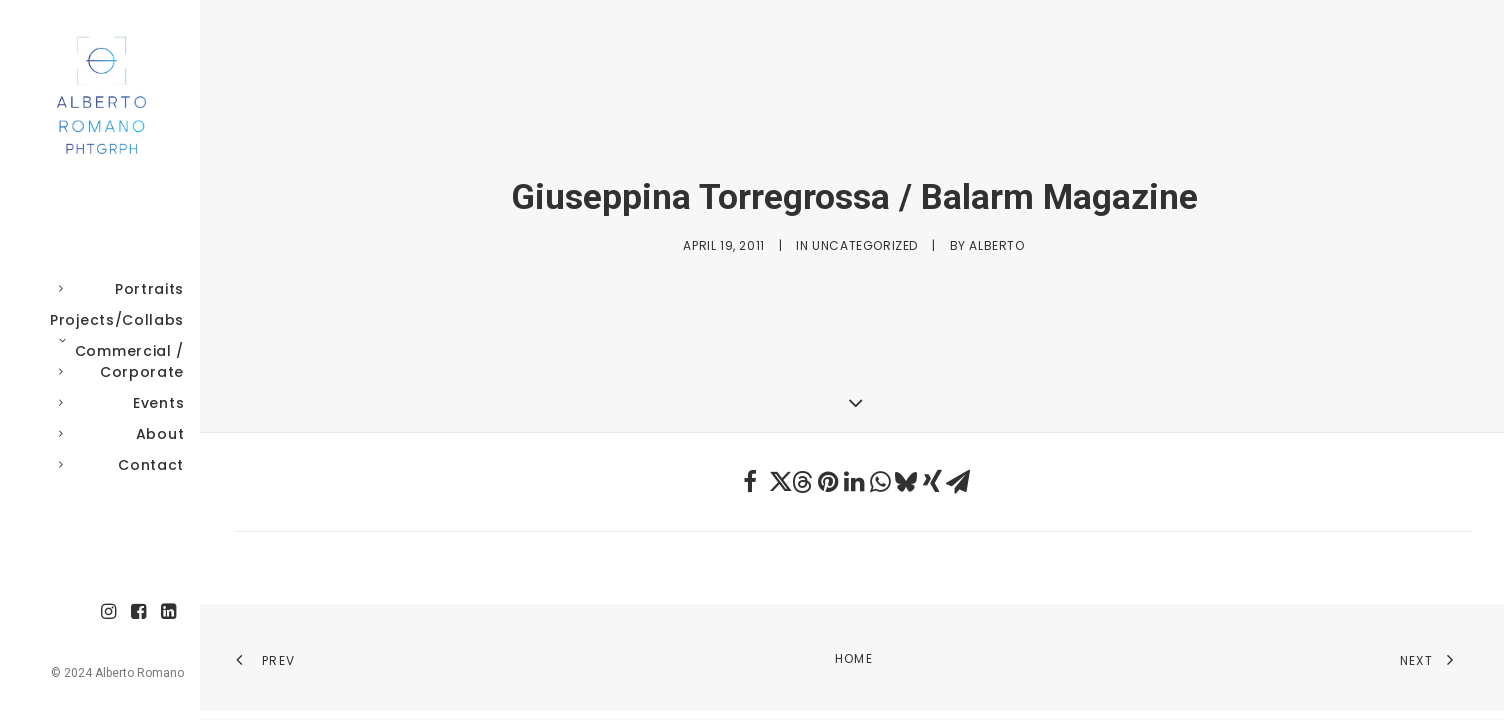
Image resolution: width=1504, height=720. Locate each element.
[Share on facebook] (750, 482)
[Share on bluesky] (906, 482)
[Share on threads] (802, 482)
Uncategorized (865, 245)
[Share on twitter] (776, 482)
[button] (109, 612)
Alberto (996, 245)
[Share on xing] (932, 482)
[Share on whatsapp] (880, 482)
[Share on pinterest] (828, 482)
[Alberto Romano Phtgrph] (98, 96)
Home (854, 658)
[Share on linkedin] (854, 482)
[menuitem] (109, 612)
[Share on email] (958, 482)
